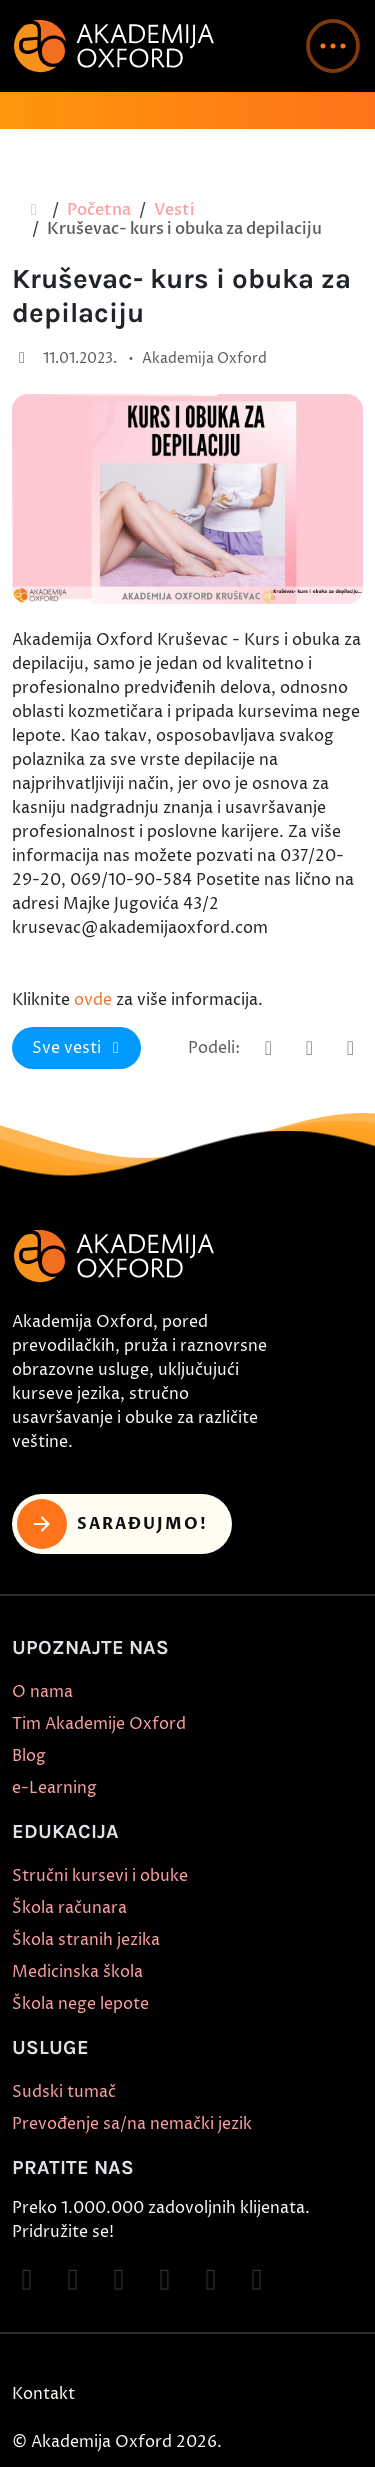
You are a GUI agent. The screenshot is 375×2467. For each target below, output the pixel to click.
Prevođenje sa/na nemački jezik (132, 2124)
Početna (99, 210)
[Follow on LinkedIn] (257, 2280)
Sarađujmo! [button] (112, 1524)
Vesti (174, 210)
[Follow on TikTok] (119, 2280)
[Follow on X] (211, 2280)
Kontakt (43, 2394)
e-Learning (54, 1788)
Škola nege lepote (80, 2004)
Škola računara (69, 1908)
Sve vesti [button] (79, 1048)
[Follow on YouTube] (165, 2280)
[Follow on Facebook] (27, 2280)
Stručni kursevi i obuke (100, 1876)
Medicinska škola (77, 1972)
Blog (29, 1756)
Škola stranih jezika (86, 1940)
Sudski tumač (64, 2092)
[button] (333, 46)
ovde (93, 1000)
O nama (42, 1692)
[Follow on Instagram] (73, 2280)
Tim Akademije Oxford (99, 1724)
